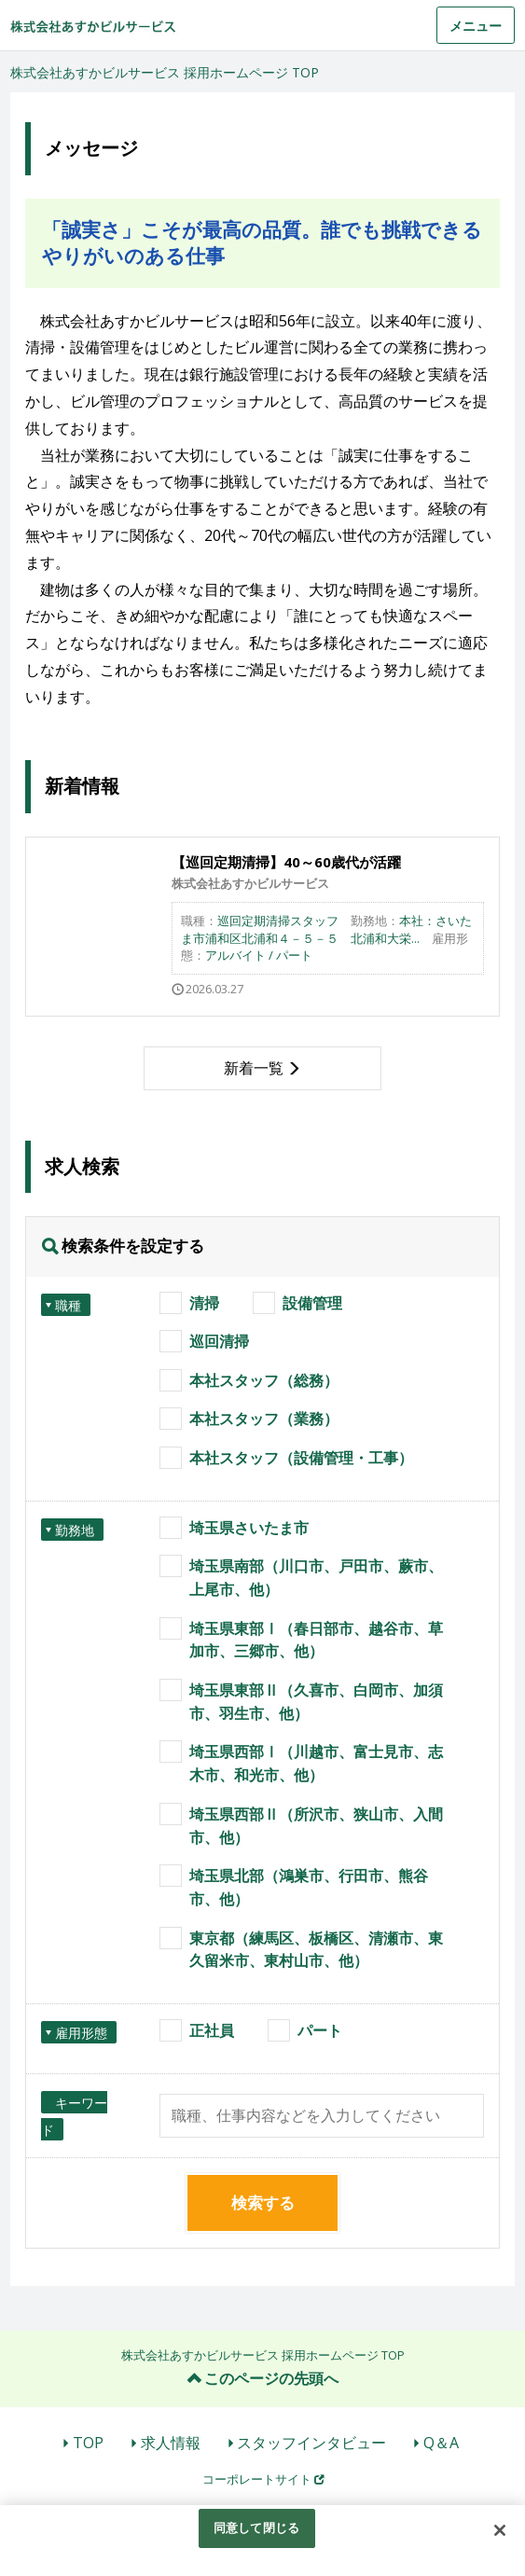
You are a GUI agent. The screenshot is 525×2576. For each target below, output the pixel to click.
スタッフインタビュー (311, 2442)
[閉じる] (499, 2530)
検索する (263, 2202)
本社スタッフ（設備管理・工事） (301, 1457)
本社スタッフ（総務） (263, 1380)
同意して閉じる (256, 2527)
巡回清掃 (219, 1341)
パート (319, 2030)
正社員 (211, 2030)
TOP (88, 2442)
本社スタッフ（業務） (263, 1418)
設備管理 (312, 1303)
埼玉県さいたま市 (249, 1527)
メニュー (475, 26)
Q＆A (441, 2442)
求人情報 (170, 2442)
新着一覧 (253, 1068)
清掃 (204, 1303)
